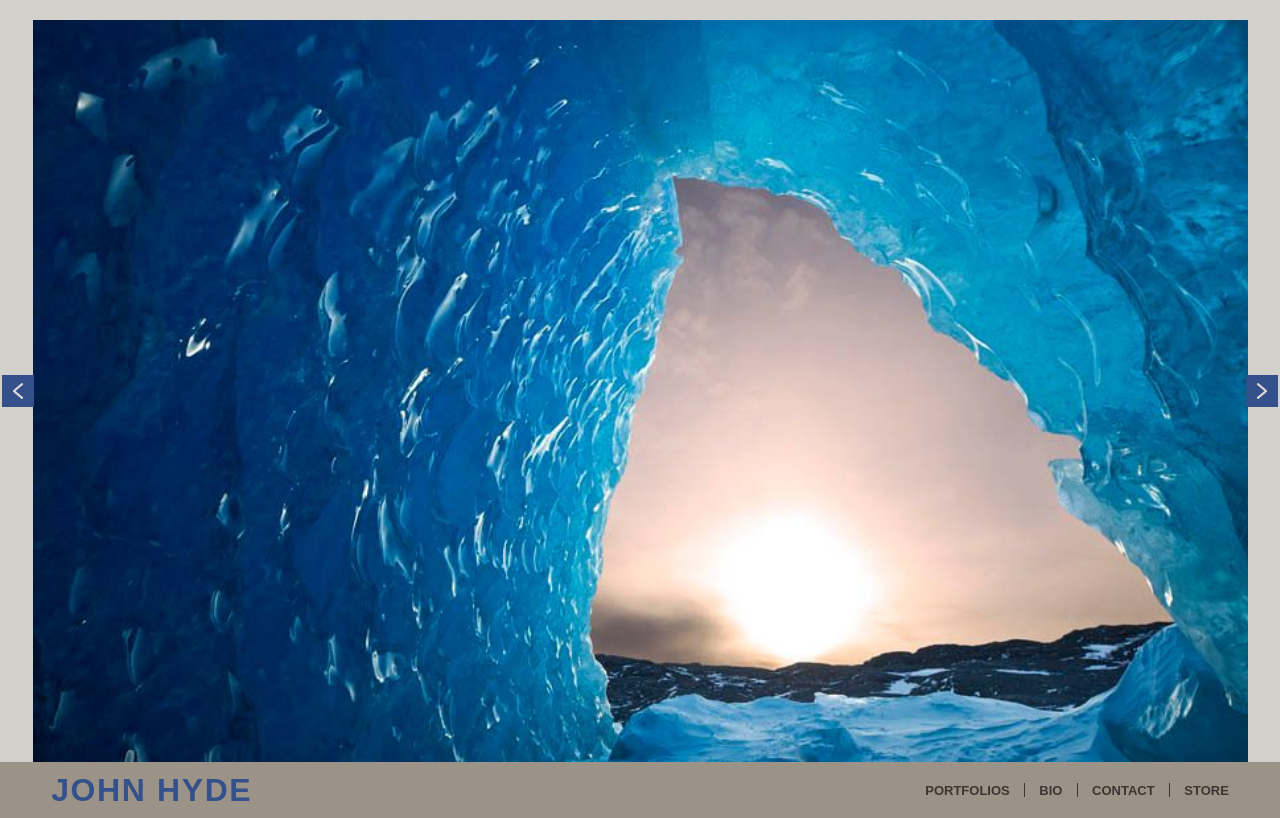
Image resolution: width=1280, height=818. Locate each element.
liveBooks (733, 719)
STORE (1206, 790)
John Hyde (151, 790)
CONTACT (1123, 790)
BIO (1050, 790)
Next (1262, 345)
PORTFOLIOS (967, 790)
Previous (18, 345)
